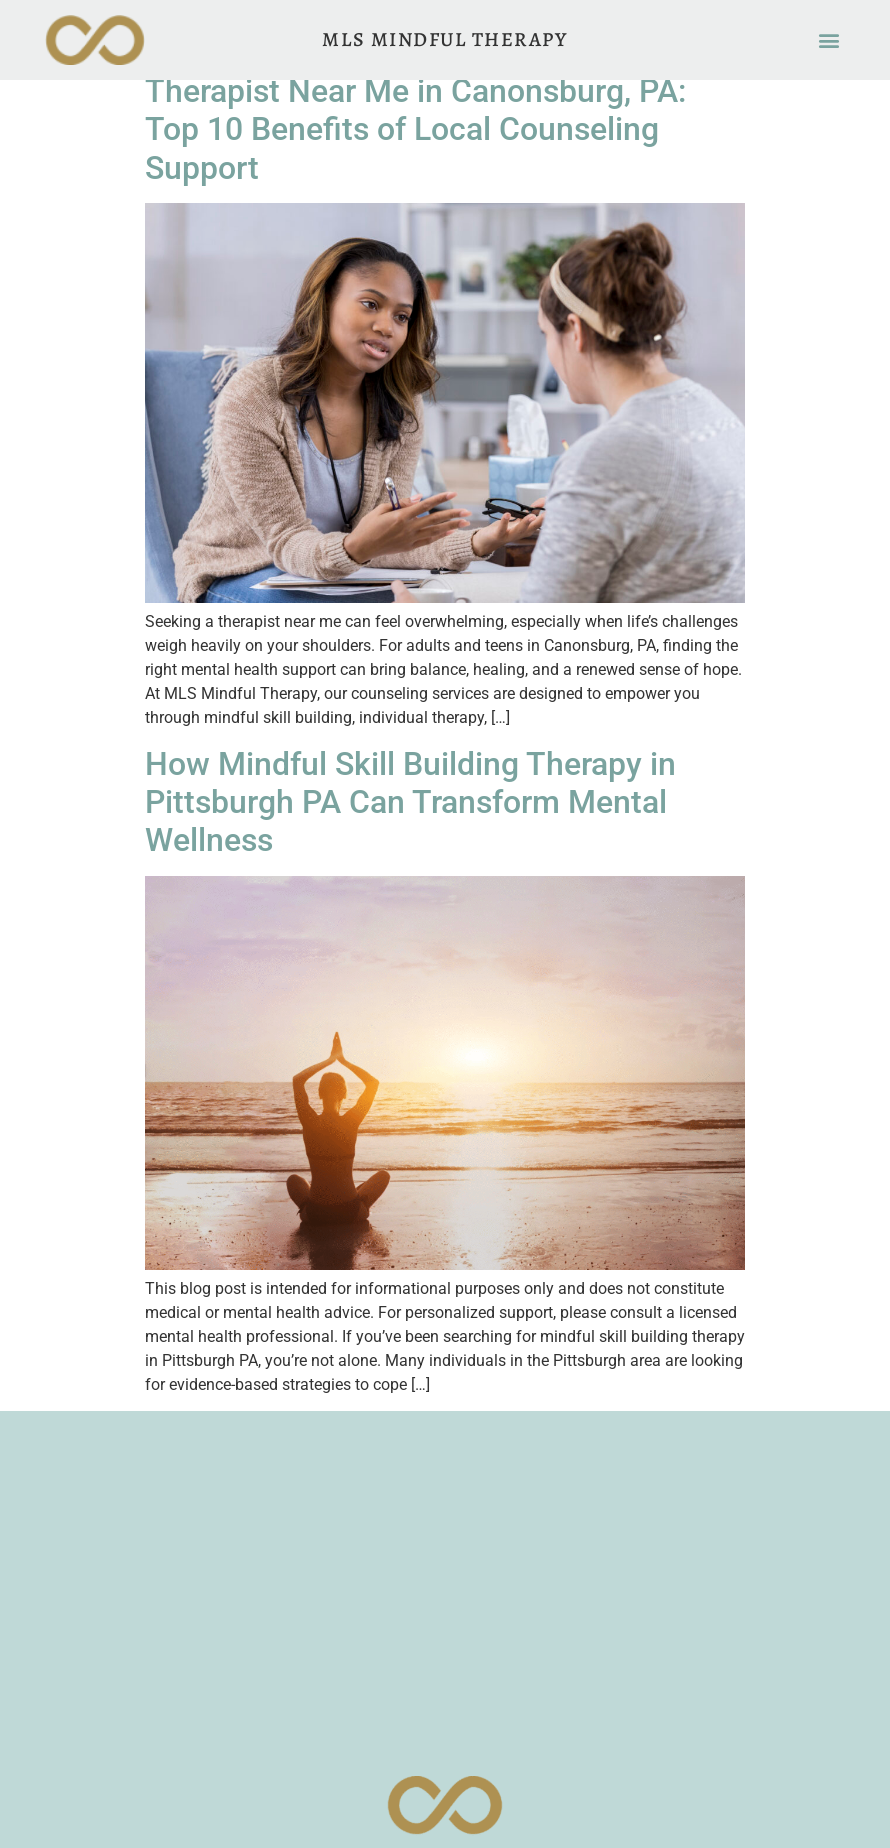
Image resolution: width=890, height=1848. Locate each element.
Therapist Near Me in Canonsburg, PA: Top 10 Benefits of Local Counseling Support (415, 129)
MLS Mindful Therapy (444, 39)
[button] (829, 40)
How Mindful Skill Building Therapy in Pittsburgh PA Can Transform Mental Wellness (410, 802)
